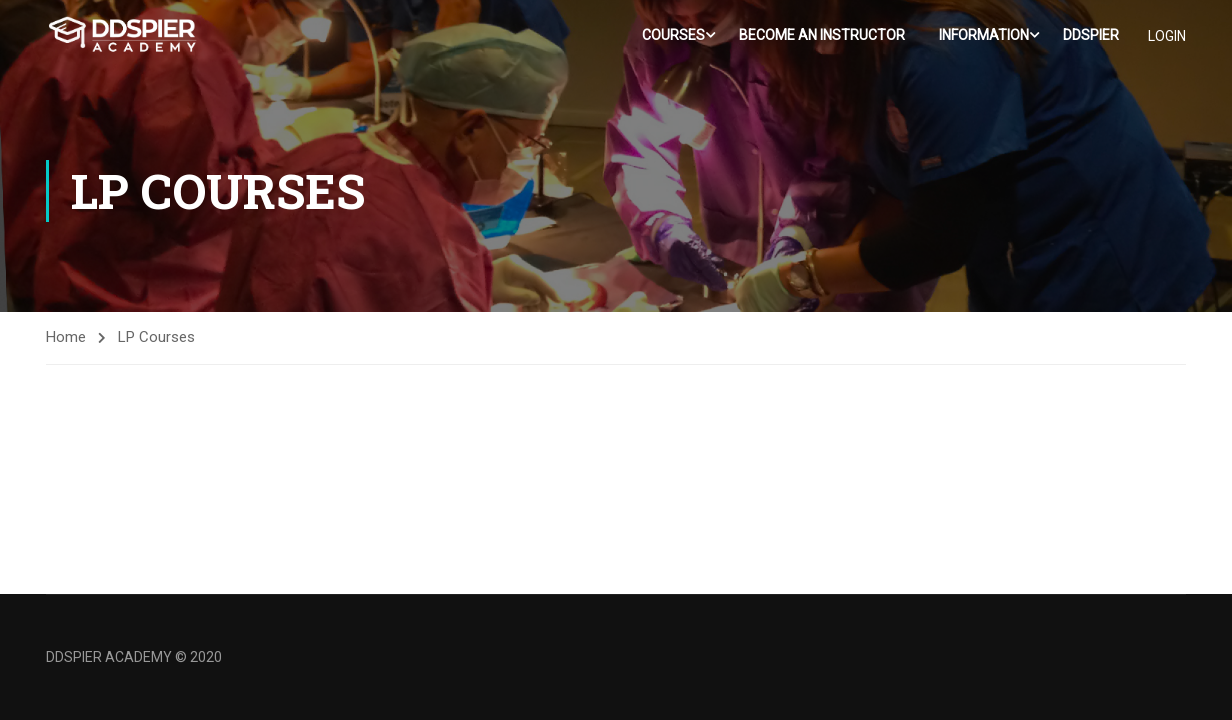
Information (984, 35)
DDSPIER (1091, 35)
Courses (673, 35)
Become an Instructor (822, 35)
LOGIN (1167, 36)
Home (66, 337)
